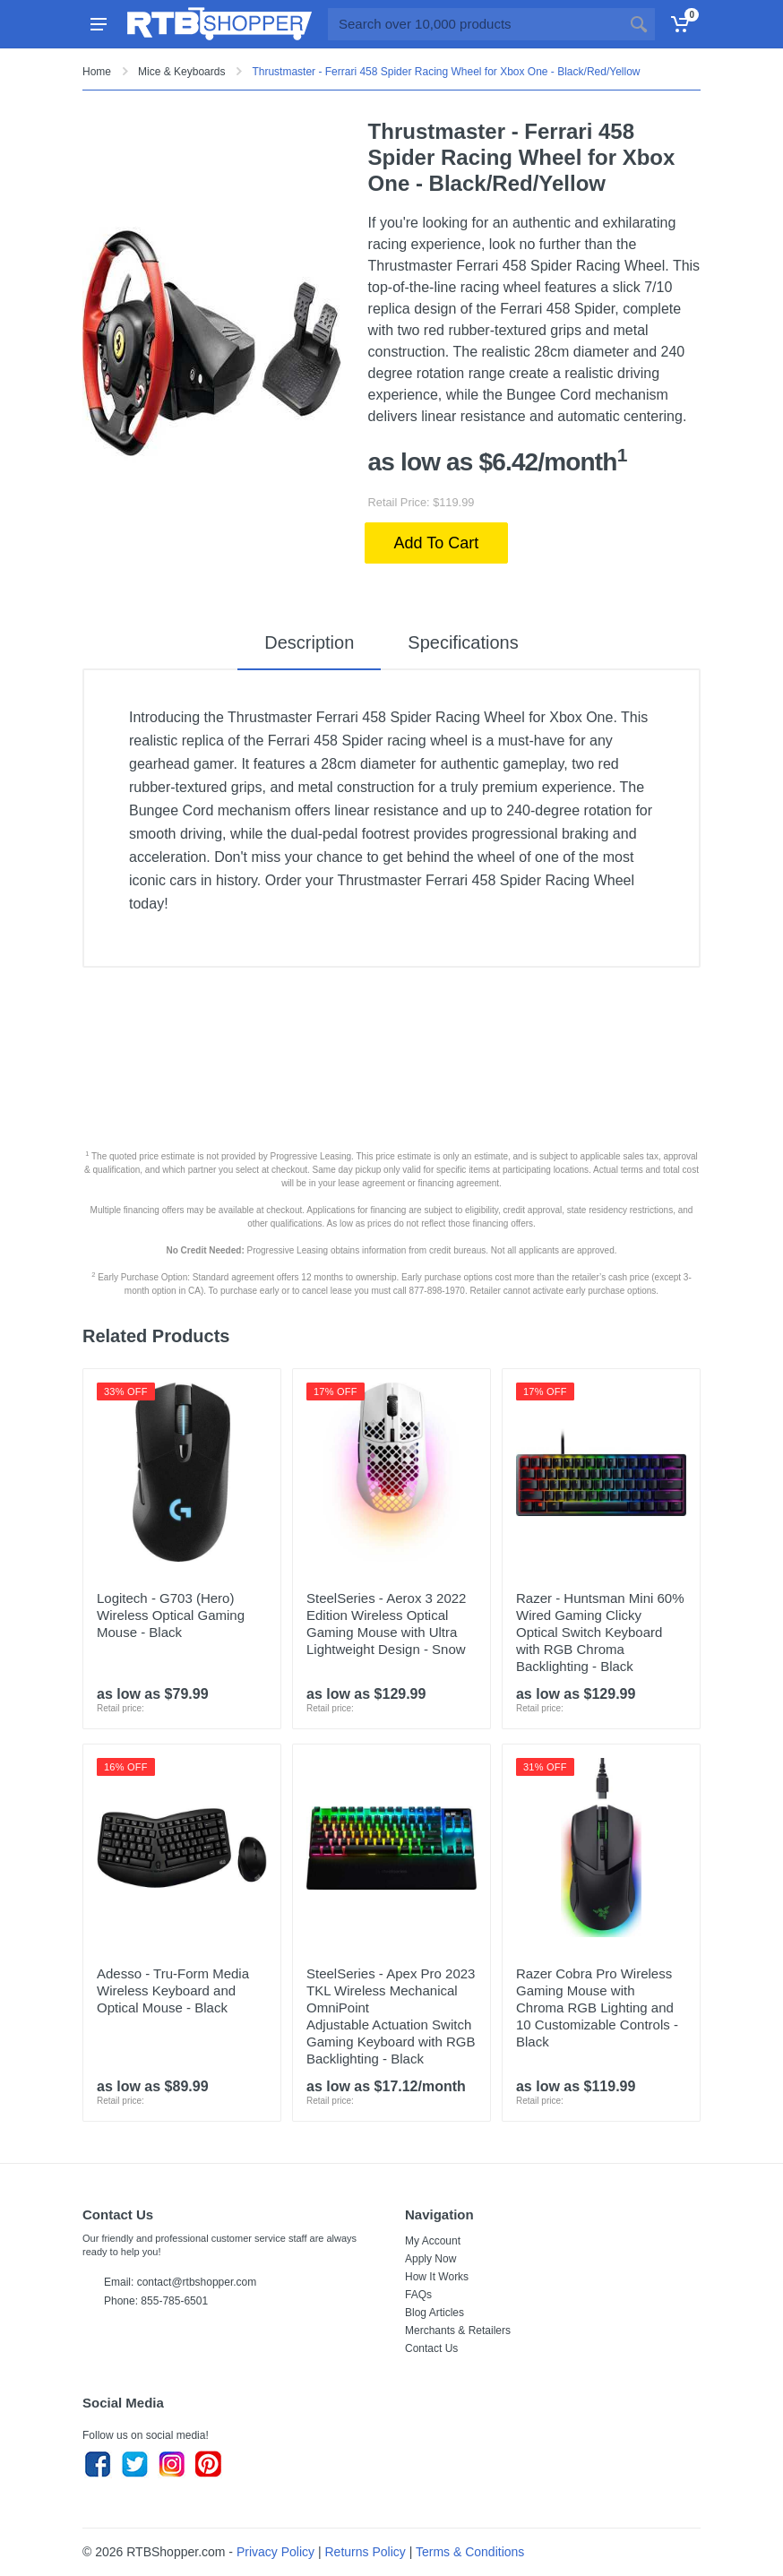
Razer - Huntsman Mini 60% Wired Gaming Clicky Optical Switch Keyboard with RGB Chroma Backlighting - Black (600, 1632)
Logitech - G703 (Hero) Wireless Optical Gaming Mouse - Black (171, 1615)
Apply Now (430, 2259)
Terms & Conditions (470, 2552)
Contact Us (431, 2348)
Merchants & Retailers (458, 2330)
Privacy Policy (275, 2552)
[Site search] (475, 24)
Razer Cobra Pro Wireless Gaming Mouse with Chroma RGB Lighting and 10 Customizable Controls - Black (597, 2007)
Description (309, 642)
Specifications (463, 642)
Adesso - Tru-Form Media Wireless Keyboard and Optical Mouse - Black (173, 1990)
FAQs (418, 2294)
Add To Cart (436, 543)
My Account (432, 2241)
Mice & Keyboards (181, 71)
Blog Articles (434, 2312)
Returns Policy (365, 2552)
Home (96, 71)
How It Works (437, 2276)
